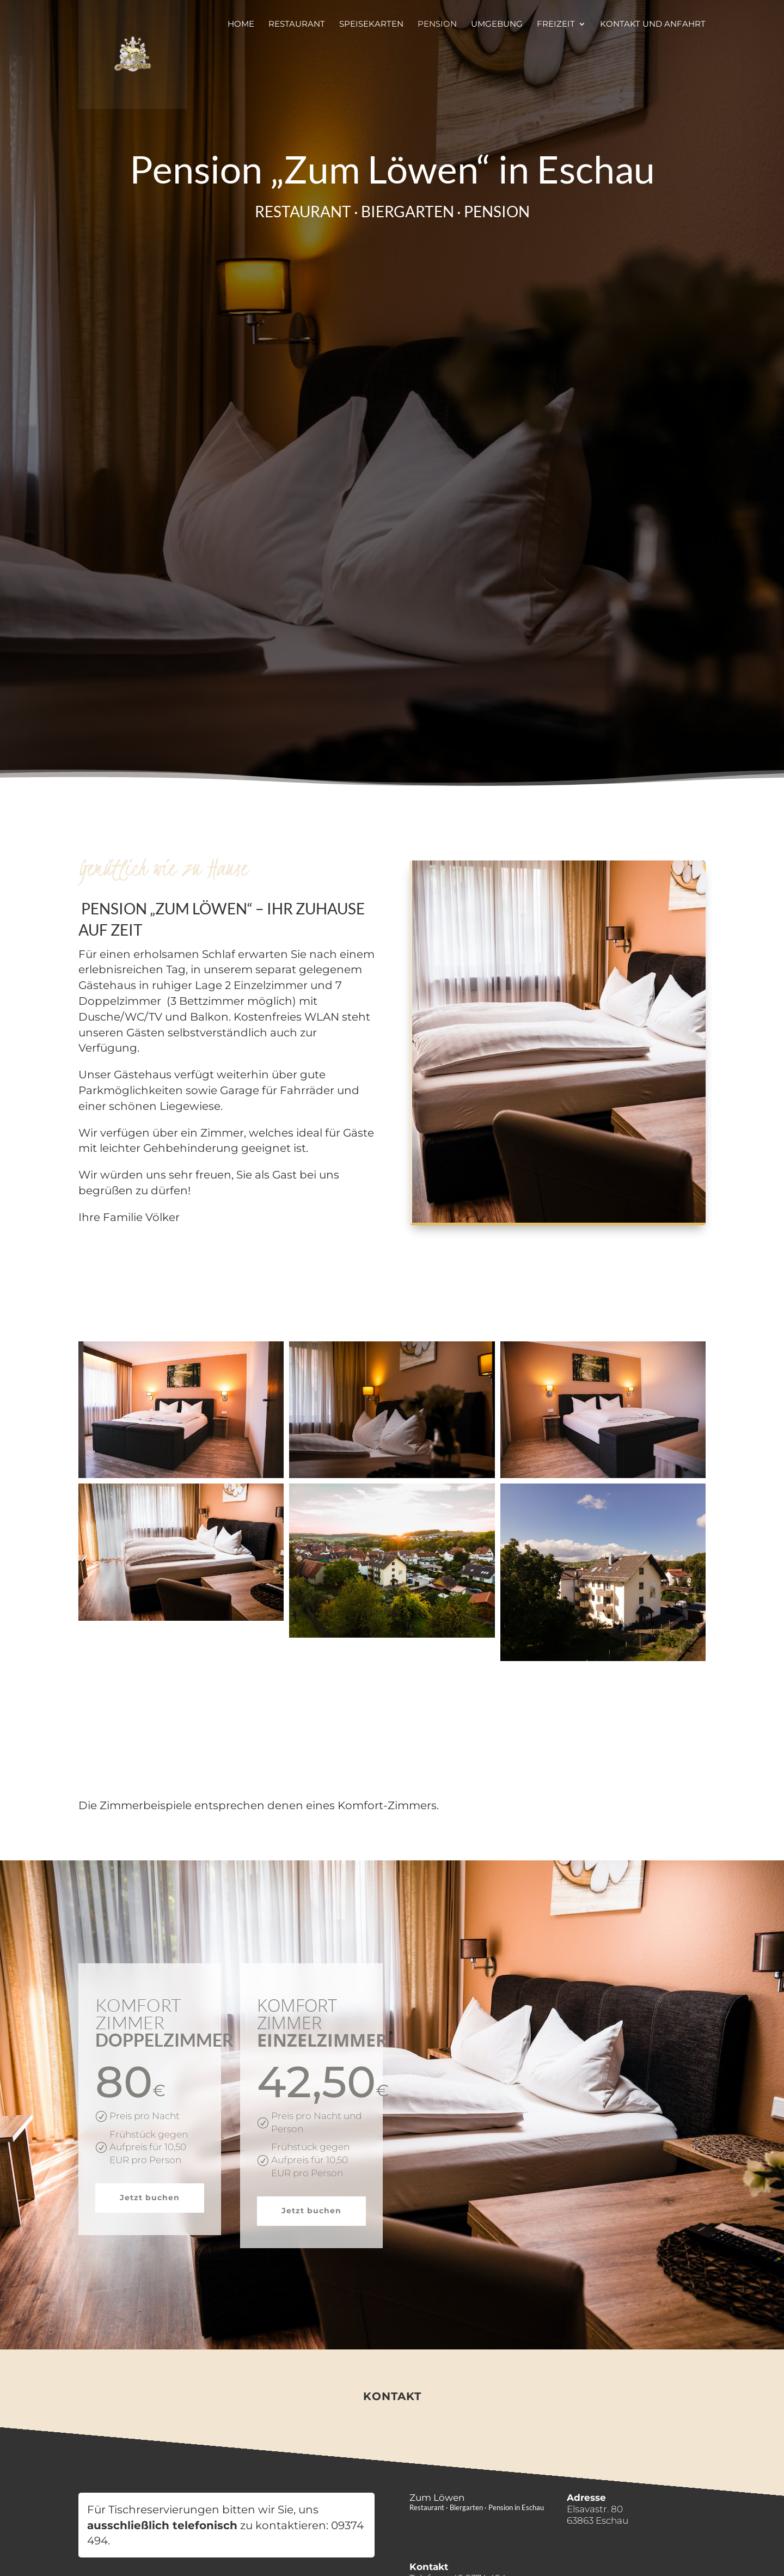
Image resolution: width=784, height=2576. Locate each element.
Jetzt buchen (150, 2197)
